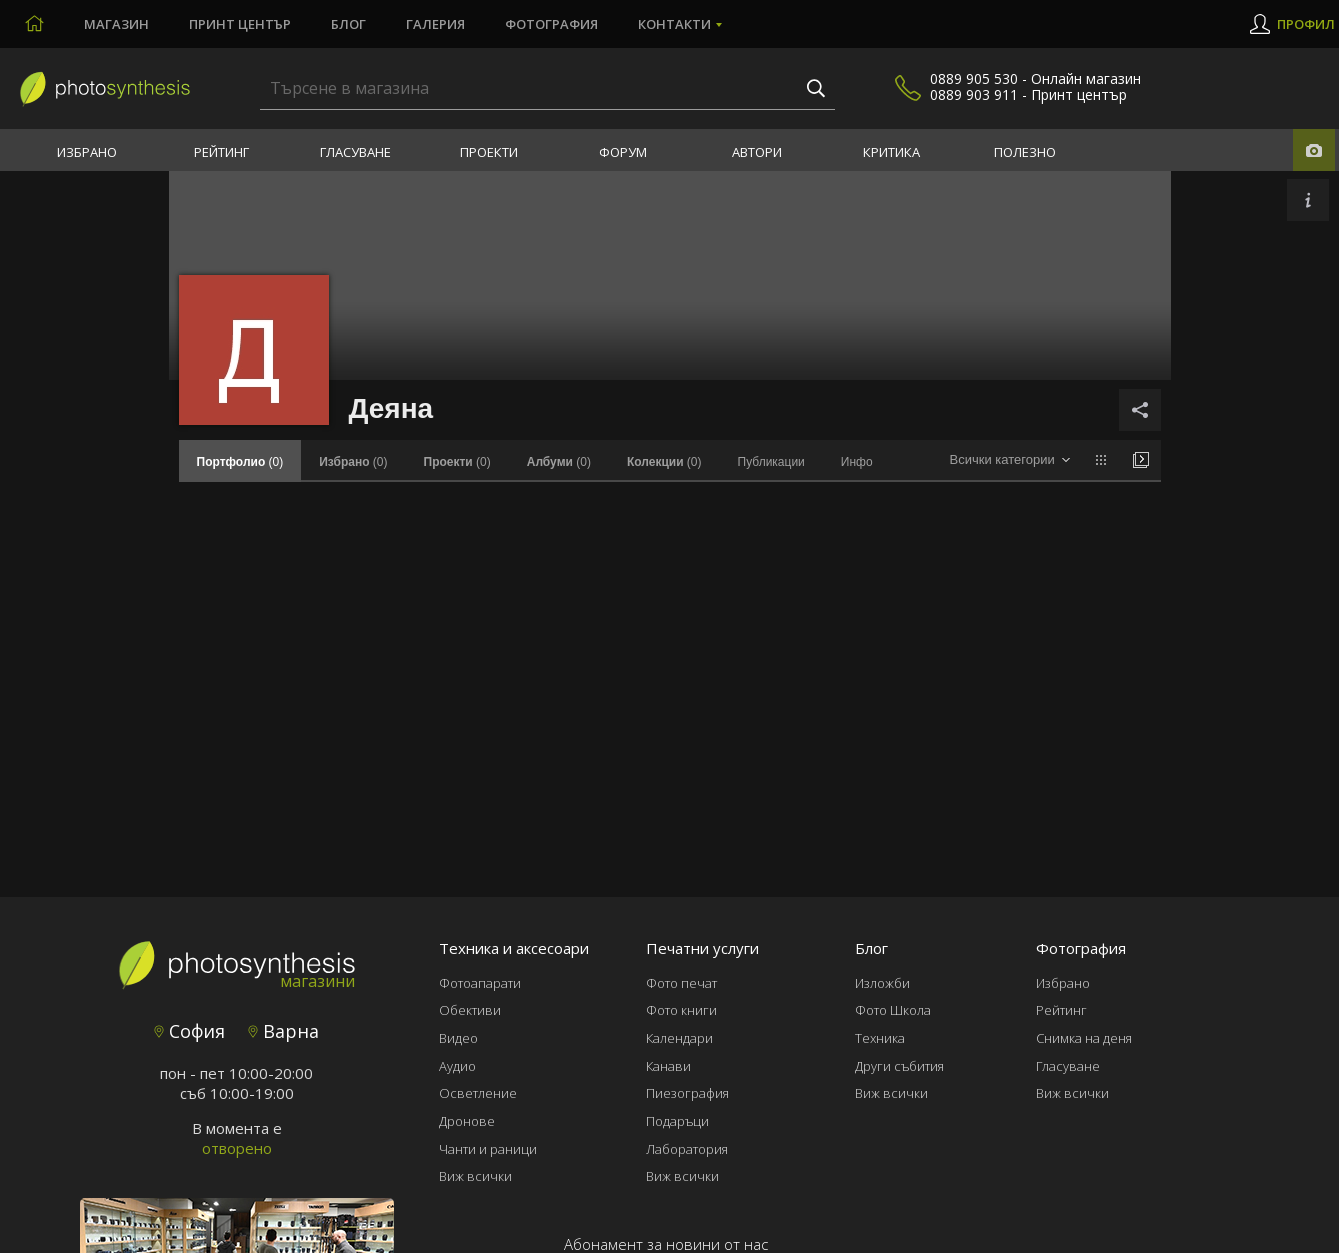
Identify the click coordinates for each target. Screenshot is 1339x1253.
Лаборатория (687, 1149)
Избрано (87, 152)
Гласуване (355, 152)
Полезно (1025, 152)
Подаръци (677, 1121)
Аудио (457, 1066)
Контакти (674, 24)
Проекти (489, 152)
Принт (240, 24)
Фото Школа (893, 1010)
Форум (623, 152)
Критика (891, 152)
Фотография (551, 24)
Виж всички (475, 1176)
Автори (757, 152)
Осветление (478, 1093)
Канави (668, 1066)
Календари (679, 1038)
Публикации (771, 462)
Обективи (470, 1010)
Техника (880, 1038)
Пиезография (687, 1093)
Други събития (899, 1066)
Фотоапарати (480, 983)
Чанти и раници (488, 1149)
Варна (283, 1031)
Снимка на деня (1084, 1038)
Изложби (882, 983)
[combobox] (1009, 460)
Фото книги (681, 1010)
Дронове (467, 1121)
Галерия (435, 24)
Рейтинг (221, 152)
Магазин (116, 24)
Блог (348, 24)
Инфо (857, 462)
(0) (353, 462)
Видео (458, 1038)
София (189, 1031)
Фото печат (681, 983)
